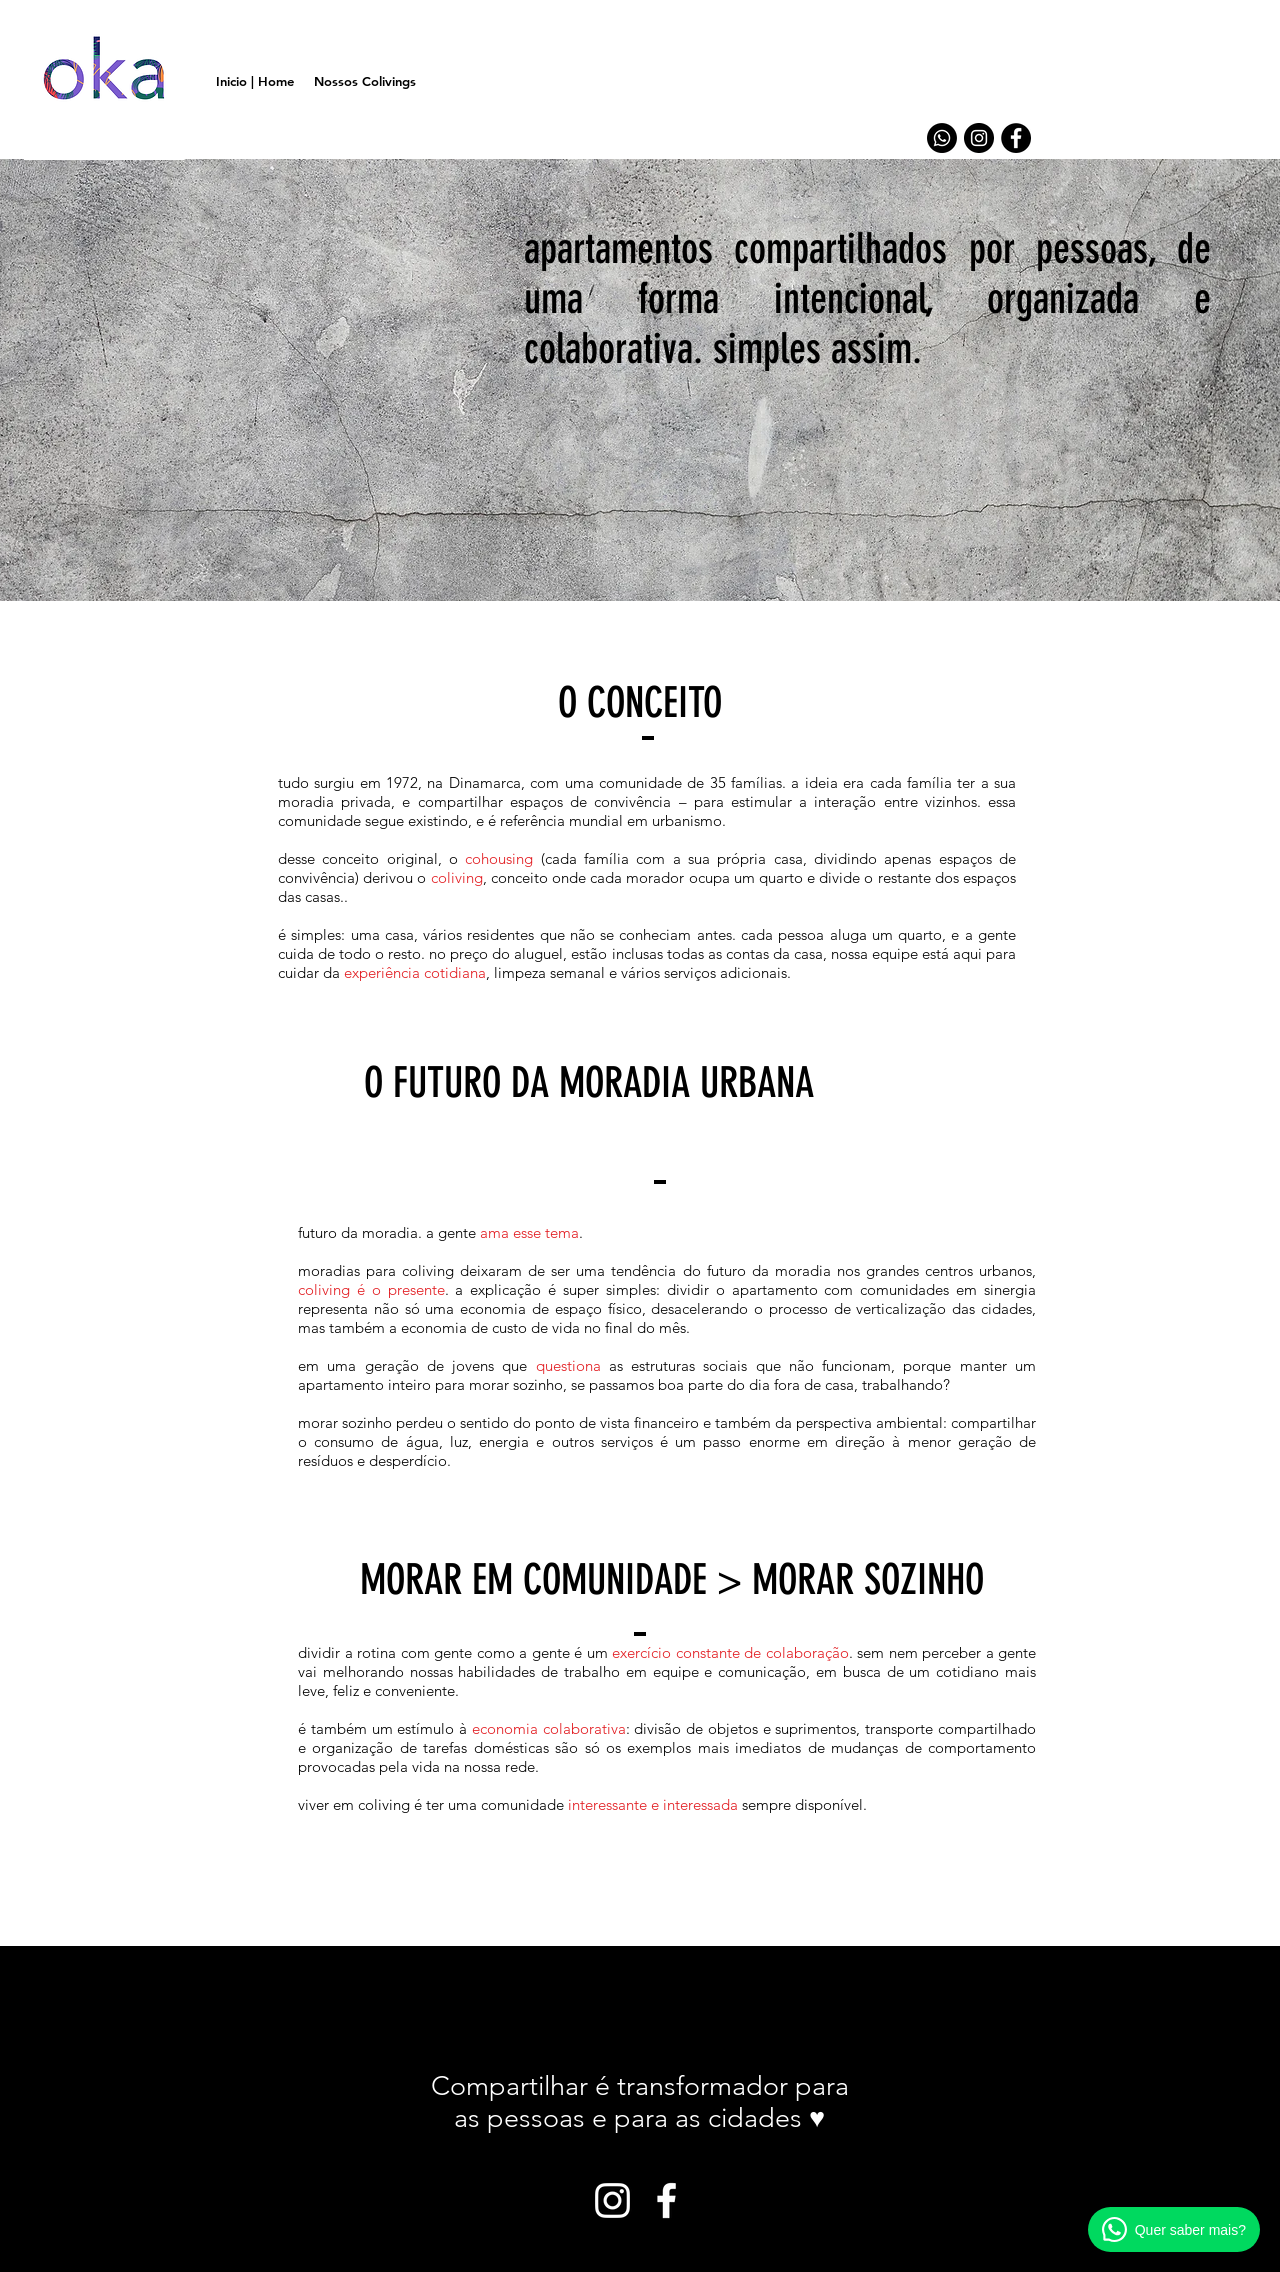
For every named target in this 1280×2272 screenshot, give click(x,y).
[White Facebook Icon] (666, 2200)
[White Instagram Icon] (612, 2200)
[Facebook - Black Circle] (1016, 138)
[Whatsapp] (942, 138)
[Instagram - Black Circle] (979, 138)
